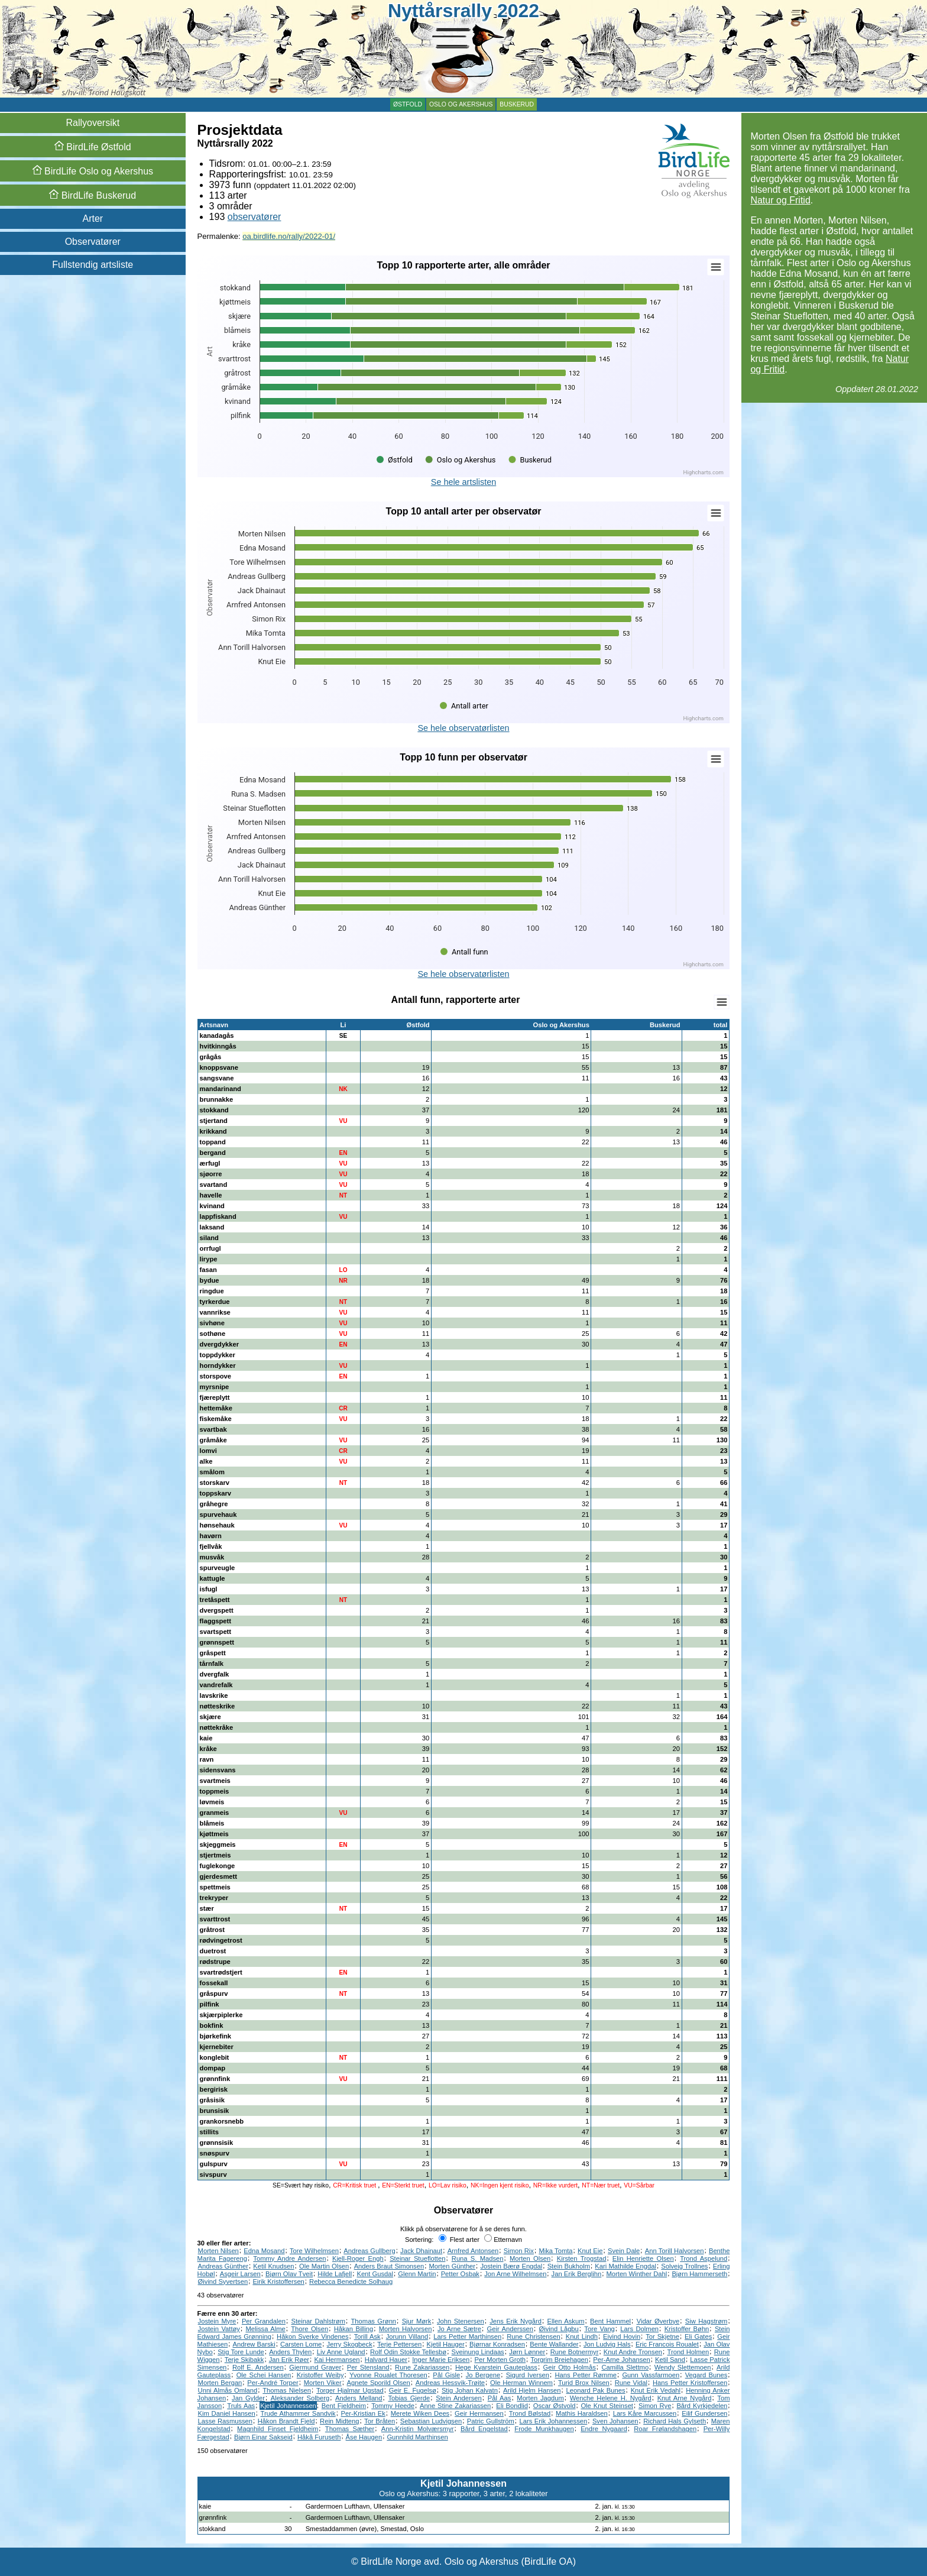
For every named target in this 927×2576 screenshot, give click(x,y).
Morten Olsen (530, 2258)
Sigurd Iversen (527, 2374)
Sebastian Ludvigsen (431, 2421)
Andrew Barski (254, 2344)
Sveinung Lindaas (478, 2351)
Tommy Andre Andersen (289, 2258)
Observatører (93, 242)
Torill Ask (367, 2336)
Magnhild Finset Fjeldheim (277, 2428)
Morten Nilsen (218, 2250)
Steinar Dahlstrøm (318, 2321)
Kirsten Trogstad (582, 2258)
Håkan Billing (354, 2328)
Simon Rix (519, 2250)
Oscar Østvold (554, 2405)
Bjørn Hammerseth (699, 2273)
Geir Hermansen (479, 2413)
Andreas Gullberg (369, 2250)
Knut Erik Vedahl (655, 2390)
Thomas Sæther (350, 2428)
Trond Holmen (688, 2351)
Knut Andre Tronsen (633, 2351)
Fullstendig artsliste (92, 265)
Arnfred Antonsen (473, 2250)
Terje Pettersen (399, 2344)
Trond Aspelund (703, 2258)
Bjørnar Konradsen (497, 2344)
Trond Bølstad (530, 2413)
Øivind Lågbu (559, 2328)
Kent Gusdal (374, 2273)
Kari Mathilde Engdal (625, 2266)
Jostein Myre (217, 2321)
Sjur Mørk (417, 2321)
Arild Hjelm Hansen (531, 2390)
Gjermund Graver (315, 2367)
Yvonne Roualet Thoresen (388, 2374)
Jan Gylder (248, 2398)
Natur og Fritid (780, 200)
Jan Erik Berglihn (577, 2273)
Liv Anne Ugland (341, 2351)
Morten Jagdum (540, 2398)
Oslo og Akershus (460, 104)
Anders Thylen (290, 2351)
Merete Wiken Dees (420, 2413)
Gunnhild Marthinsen (417, 2437)
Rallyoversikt (92, 123)
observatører (254, 217)
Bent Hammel (610, 2321)
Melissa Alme (266, 2328)
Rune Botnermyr (574, 2351)
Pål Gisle (446, 2374)
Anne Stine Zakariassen (455, 2405)
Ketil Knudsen (273, 2266)
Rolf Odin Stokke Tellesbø (408, 2351)
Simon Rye (654, 2405)
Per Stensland (368, 2367)
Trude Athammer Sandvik (298, 2413)
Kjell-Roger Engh (358, 2258)
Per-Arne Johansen (621, 2359)
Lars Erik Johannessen (554, 2421)
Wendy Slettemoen (682, 2367)
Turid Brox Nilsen (584, 2382)
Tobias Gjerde (409, 2398)
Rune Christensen (533, 2336)
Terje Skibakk (244, 2359)
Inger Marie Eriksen (440, 2359)
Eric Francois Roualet (667, 2344)
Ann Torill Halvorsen (674, 2250)
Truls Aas (241, 2405)
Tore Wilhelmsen (314, 2250)
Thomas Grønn (374, 2321)
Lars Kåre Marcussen (645, 2413)
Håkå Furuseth (319, 2437)
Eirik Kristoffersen (278, 2281)
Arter (92, 218)
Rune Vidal (631, 2382)
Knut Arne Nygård (684, 2398)
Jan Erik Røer (289, 2359)
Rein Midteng (339, 2421)
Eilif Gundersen (704, 2413)
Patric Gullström (490, 2421)
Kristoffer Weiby (320, 2374)
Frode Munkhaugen (543, 2428)
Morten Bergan (220, 2382)
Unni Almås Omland (228, 2390)
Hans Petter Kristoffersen (690, 2382)
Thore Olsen (309, 2328)
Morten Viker (323, 2382)
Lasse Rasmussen (225, 2421)
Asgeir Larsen (240, 2273)
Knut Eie (590, 2250)
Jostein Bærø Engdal (511, 2266)
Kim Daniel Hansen (226, 2413)
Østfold (407, 104)
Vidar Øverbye (658, 2321)
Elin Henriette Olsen (643, 2258)
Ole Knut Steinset (607, 2405)
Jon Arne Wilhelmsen (515, 2273)
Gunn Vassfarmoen (650, 2374)
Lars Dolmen (639, 2328)
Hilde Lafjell (334, 2273)
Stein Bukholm (568, 2266)
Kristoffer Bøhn (687, 2328)
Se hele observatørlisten (463, 728)
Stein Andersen (459, 2398)
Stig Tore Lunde (241, 2351)
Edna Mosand (264, 2250)
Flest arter (459, 2239)
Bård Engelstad (484, 2428)
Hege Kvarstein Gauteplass (496, 2367)
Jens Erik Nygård (516, 2321)
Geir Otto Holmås (569, 2367)
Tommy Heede (392, 2405)
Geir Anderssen (510, 2328)
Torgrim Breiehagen (559, 2359)
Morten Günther (452, 2266)
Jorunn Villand (407, 2336)
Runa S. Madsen (478, 2258)
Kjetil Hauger (446, 2344)
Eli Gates (698, 2336)
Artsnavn (214, 1024)
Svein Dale (624, 2250)
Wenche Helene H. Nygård (611, 2398)
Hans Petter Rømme (586, 2374)
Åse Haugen (364, 2437)
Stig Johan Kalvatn (470, 2390)
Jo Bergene (483, 2374)
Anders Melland (358, 2398)
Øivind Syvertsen (223, 2281)
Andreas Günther (223, 2266)
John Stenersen (460, 2321)
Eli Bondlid (512, 2405)
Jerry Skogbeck (349, 2344)
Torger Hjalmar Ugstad (350, 2390)
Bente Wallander (554, 2344)
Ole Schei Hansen (263, 2374)
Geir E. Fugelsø (412, 2390)
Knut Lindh (582, 2336)
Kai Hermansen (336, 2359)
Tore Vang (599, 2328)
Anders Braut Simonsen (389, 2266)
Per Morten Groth (500, 2359)
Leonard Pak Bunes (595, 2390)
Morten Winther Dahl (637, 2273)
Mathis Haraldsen (582, 2413)
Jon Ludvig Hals (607, 2344)
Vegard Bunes (706, 2374)
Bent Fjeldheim (344, 2405)
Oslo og (93, 171)
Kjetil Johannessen (288, 2405)
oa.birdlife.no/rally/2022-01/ (288, 236)
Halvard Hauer (386, 2359)
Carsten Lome (301, 2344)
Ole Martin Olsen (324, 2266)
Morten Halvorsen (405, 2328)
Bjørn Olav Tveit (289, 2273)
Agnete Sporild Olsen (378, 2382)
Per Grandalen (264, 2321)
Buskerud (517, 104)
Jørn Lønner (527, 2351)
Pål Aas (499, 2398)
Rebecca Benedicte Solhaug (351, 2281)
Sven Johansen (615, 2421)
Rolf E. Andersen (258, 2367)
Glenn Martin (417, 2273)
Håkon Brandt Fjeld (286, 2421)
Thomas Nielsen (286, 2390)
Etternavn (503, 2239)
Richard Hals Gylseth (674, 2421)
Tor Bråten (379, 2421)
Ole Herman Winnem (521, 2382)
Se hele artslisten (463, 482)
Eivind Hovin (621, 2336)
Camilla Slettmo (625, 2367)
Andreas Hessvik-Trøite (450, 2382)
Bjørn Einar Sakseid (263, 2437)
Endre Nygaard (604, 2428)
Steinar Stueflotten (417, 2258)
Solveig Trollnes (684, 2266)
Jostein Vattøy (219, 2328)
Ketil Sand (670, 2359)
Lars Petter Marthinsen (467, 2336)
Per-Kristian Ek (363, 2413)
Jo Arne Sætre (459, 2328)
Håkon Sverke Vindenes (313, 2336)
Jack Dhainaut (421, 2250)
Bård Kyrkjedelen (701, 2405)
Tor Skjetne (662, 2336)
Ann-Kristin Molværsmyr (417, 2428)
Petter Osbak (460, 2273)
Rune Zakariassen (422, 2367)
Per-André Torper (272, 2382)
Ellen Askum (566, 2321)
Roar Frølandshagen (665, 2428)
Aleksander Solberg (300, 2398)
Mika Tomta (555, 2250)
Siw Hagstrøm (706, 2321)
